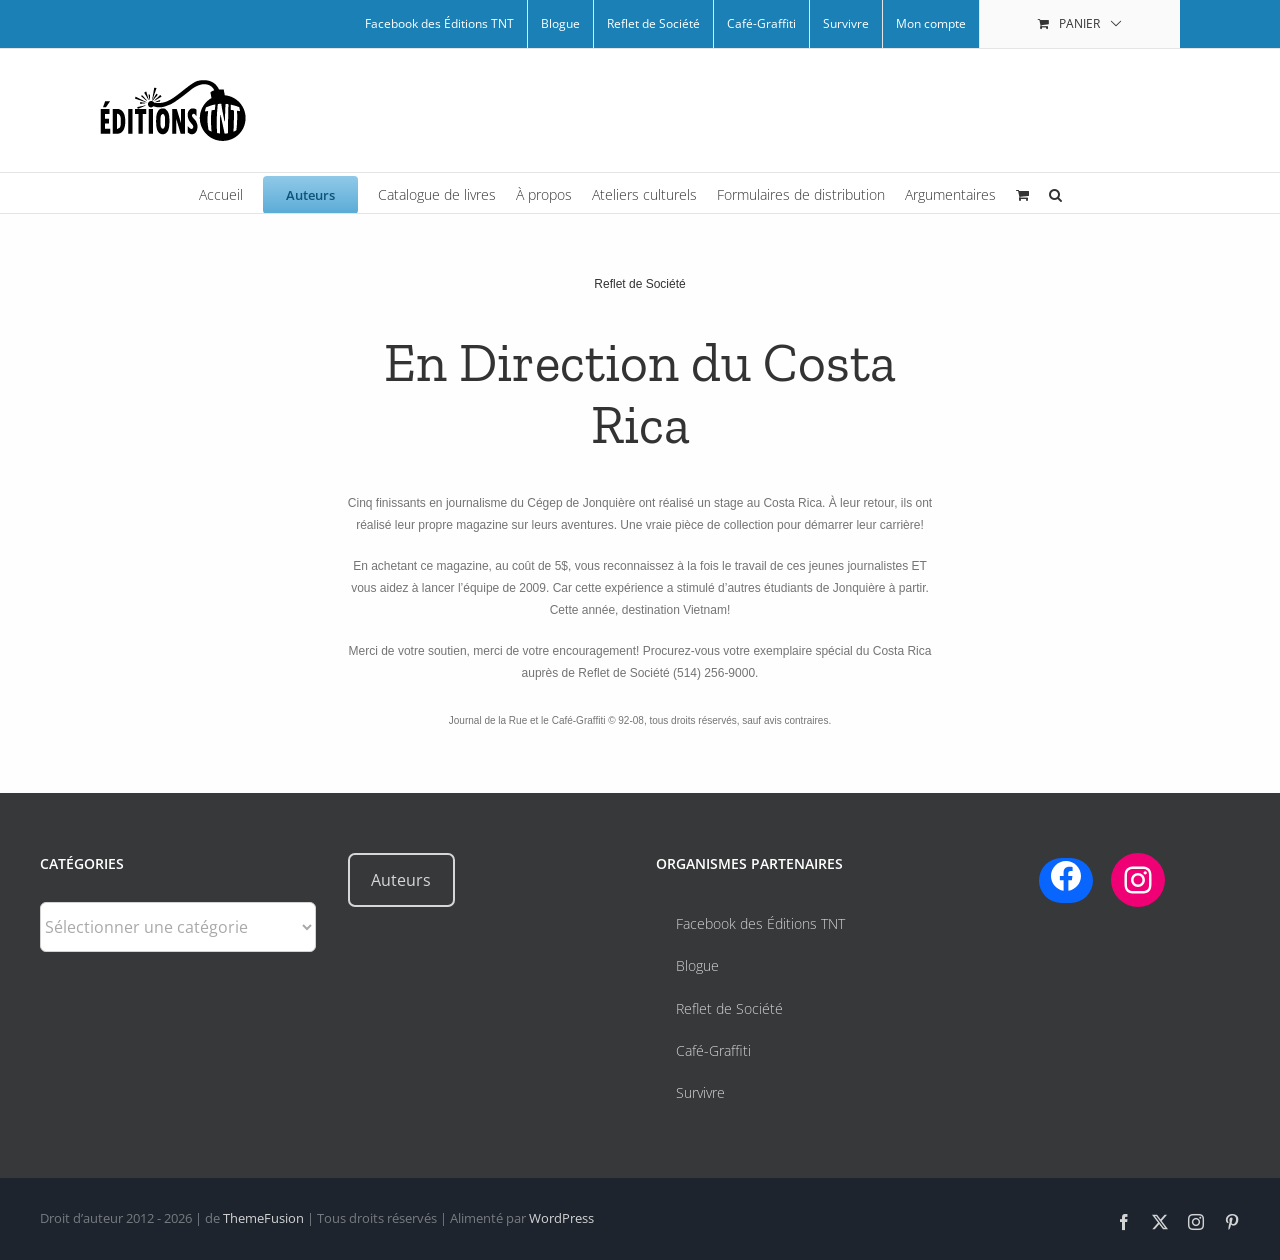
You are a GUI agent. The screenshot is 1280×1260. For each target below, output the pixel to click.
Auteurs (401, 880)
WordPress (561, 1218)
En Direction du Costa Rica (640, 394)
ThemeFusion (263, 1218)
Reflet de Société (639, 284)
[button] (1055, 193)
